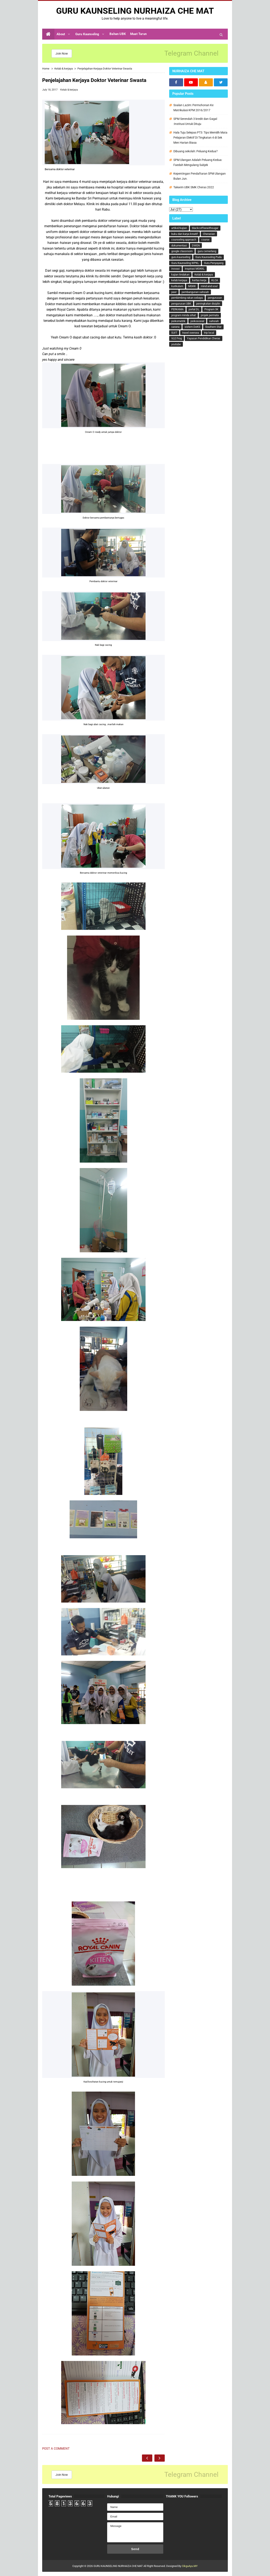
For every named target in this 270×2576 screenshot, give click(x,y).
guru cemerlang (207, 251)
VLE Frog (176, 338)
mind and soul (209, 286)
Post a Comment (56, 2448)
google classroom (182, 251)
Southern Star (213, 326)
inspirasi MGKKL (195, 268)
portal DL (194, 309)
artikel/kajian (179, 228)
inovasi (175, 268)
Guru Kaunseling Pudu (208, 257)
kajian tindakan (180, 274)
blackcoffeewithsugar (205, 228)
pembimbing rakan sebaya (187, 297)
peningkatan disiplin (208, 303)
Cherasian (209, 233)
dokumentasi (179, 245)
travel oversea (190, 332)
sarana (175, 326)
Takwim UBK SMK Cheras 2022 (193, 187)
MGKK (192, 286)
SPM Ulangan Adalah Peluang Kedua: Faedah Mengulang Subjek (197, 162)
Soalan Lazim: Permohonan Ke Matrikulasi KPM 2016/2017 (193, 107)
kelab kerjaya (179, 280)
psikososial (197, 321)
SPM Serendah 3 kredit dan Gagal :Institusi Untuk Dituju (195, 121)
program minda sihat (183, 315)
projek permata (210, 315)
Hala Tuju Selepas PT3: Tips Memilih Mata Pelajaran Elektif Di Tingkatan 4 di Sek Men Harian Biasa (200, 137)
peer (174, 292)
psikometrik (178, 321)
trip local (209, 332)
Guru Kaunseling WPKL (185, 263)
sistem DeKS (192, 326)
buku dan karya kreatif (184, 233)
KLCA (214, 280)
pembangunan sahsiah (195, 292)
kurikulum (177, 286)
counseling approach (183, 239)
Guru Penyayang (213, 263)
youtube (176, 344)
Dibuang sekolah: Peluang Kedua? (195, 151)
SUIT (174, 332)
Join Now (61, 53)
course (205, 239)
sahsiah (214, 321)
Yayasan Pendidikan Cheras (203, 338)
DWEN (196, 245)
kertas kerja (199, 280)
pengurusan (215, 297)
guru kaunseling (180, 257)
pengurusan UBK (181, 303)
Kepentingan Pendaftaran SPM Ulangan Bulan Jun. (199, 176)
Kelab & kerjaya (69, 89)
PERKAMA (177, 309)
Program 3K (211, 309)
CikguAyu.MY (190, 2566)
